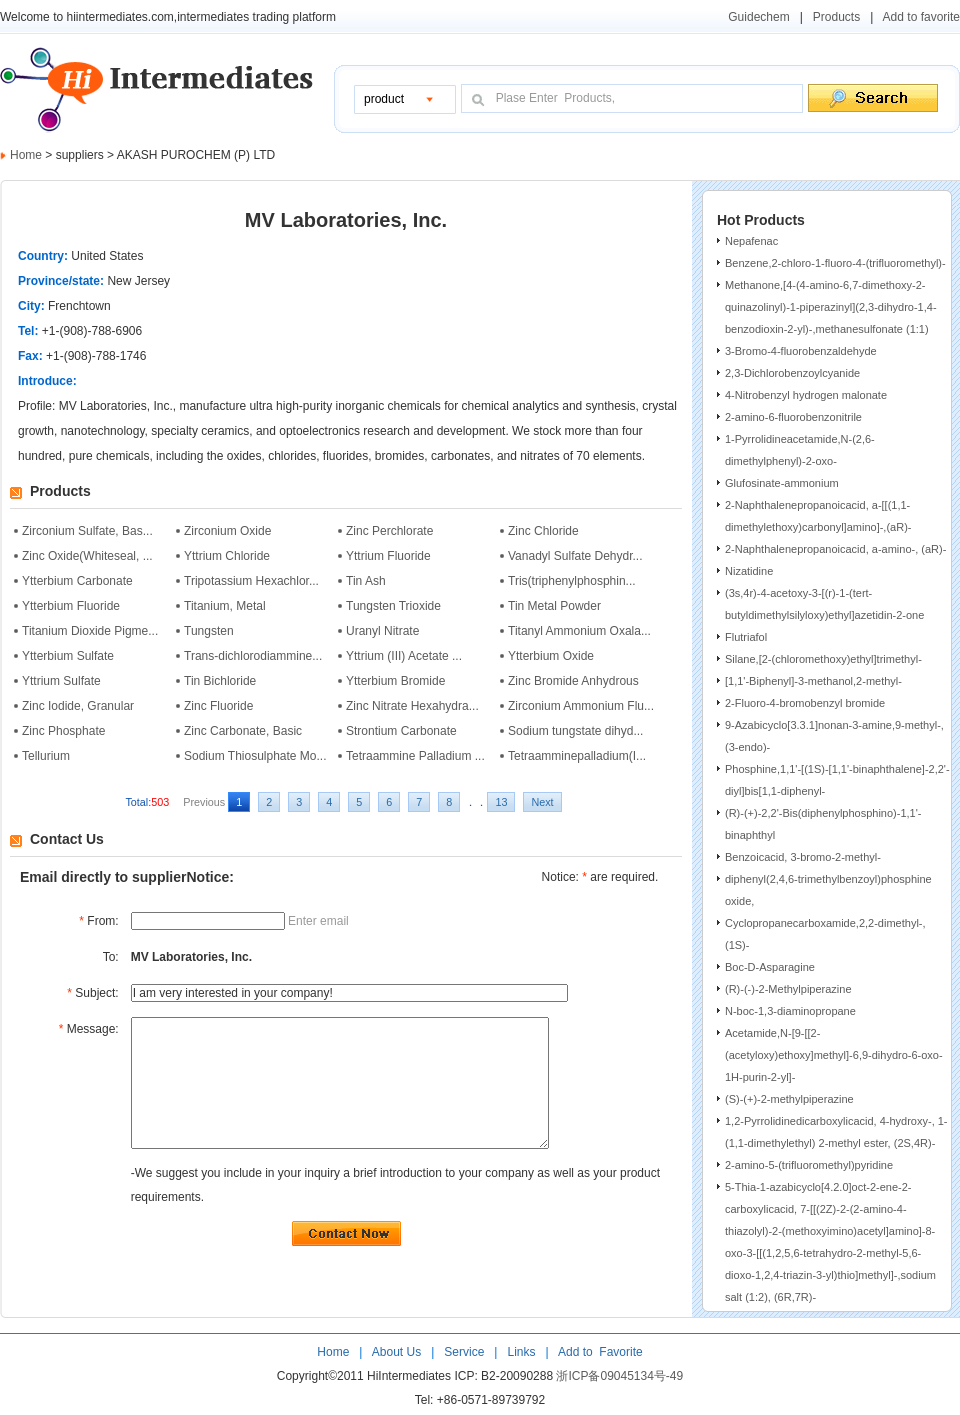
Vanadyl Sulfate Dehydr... (575, 556)
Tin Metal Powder (554, 606)
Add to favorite (921, 17)
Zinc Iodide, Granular (78, 706)
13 (501, 802)
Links (519, 1355)
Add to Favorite (598, 1355)
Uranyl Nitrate (382, 631)
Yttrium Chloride (227, 556)
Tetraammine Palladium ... (415, 756)
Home (26, 155)
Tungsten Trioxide (393, 606)
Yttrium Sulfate (61, 681)
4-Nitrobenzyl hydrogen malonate (806, 395)
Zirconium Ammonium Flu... (581, 706)
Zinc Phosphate (63, 731)
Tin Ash (366, 581)
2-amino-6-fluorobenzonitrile (793, 417)
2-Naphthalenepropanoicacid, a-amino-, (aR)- (835, 549)
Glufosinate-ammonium (782, 483)
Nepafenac (751, 241)
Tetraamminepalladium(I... (577, 756)
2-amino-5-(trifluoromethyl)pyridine (809, 1165)
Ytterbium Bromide (395, 681)
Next (542, 802)
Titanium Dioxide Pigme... (90, 631)
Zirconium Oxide (227, 531)
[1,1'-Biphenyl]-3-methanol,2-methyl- (813, 681)
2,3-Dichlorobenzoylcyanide (792, 373)
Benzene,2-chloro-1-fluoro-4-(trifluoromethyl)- (835, 263)
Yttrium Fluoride (388, 556)
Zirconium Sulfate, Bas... (87, 531)
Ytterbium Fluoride (71, 606)
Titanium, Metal (225, 606)
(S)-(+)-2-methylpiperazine (789, 1099)
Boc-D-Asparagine (770, 967)
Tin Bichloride (220, 681)
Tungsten (209, 631)
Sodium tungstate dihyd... (575, 731)
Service (464, 1355)
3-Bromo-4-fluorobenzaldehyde (801, 351)
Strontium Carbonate (401, 731)
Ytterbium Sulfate (68, 656)
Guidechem (758, 17)
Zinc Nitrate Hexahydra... (412, 706)
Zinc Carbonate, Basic (243, 731)
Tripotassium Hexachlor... (251, 581)
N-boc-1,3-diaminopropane (790, 1011)
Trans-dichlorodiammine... (253, 656)
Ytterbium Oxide (551, 656)
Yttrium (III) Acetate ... (404, 656)
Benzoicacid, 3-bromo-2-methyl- (803, 857)
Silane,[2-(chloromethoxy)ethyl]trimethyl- (823, 659)
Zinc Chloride (543, 531)
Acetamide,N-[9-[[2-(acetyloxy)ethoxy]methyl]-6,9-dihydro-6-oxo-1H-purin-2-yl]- (834, 1055)
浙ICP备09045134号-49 (619, 1379)
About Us (398, 1355)
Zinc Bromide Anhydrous (573, 681)
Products (836, 17)
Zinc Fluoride (218, 706)
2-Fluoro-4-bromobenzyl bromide (805, 703)
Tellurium (46, 756)
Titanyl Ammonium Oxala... (579, 631)
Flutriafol (746, 637)
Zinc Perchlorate (389, 531)
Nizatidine (749, 571)
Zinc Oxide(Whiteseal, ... (87, 556)
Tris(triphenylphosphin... (572, 581)
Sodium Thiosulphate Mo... (255, 756)
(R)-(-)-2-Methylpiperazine (788, 989)
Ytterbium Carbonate (77, 581)
